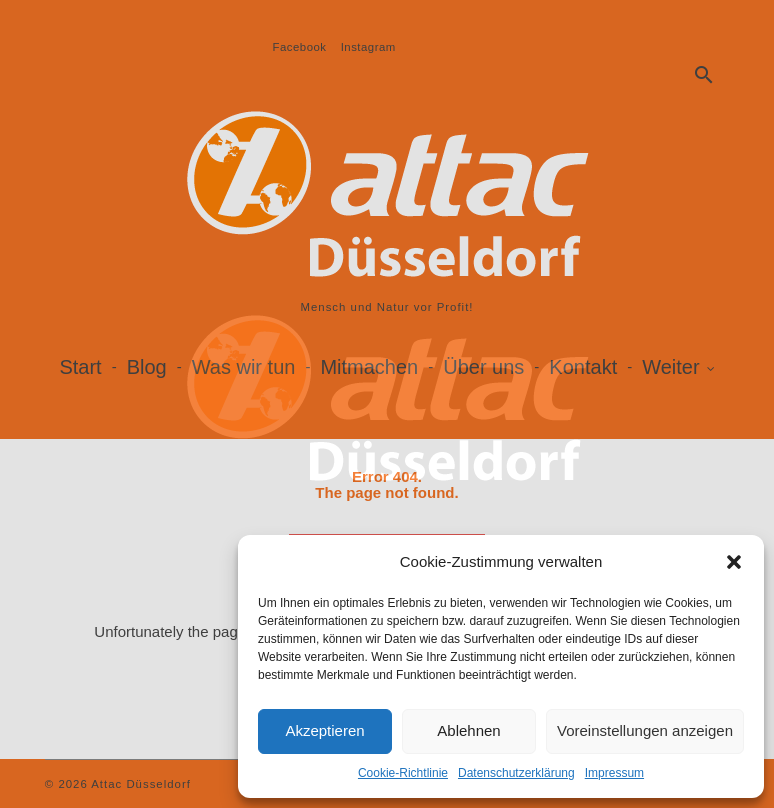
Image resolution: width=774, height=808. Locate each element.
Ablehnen (468, 730)
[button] (734, 562)
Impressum (614, 773)
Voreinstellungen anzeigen (645, 730)
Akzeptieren (324, 730)
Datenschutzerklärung (516, 773)
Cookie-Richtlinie (403, 773)
